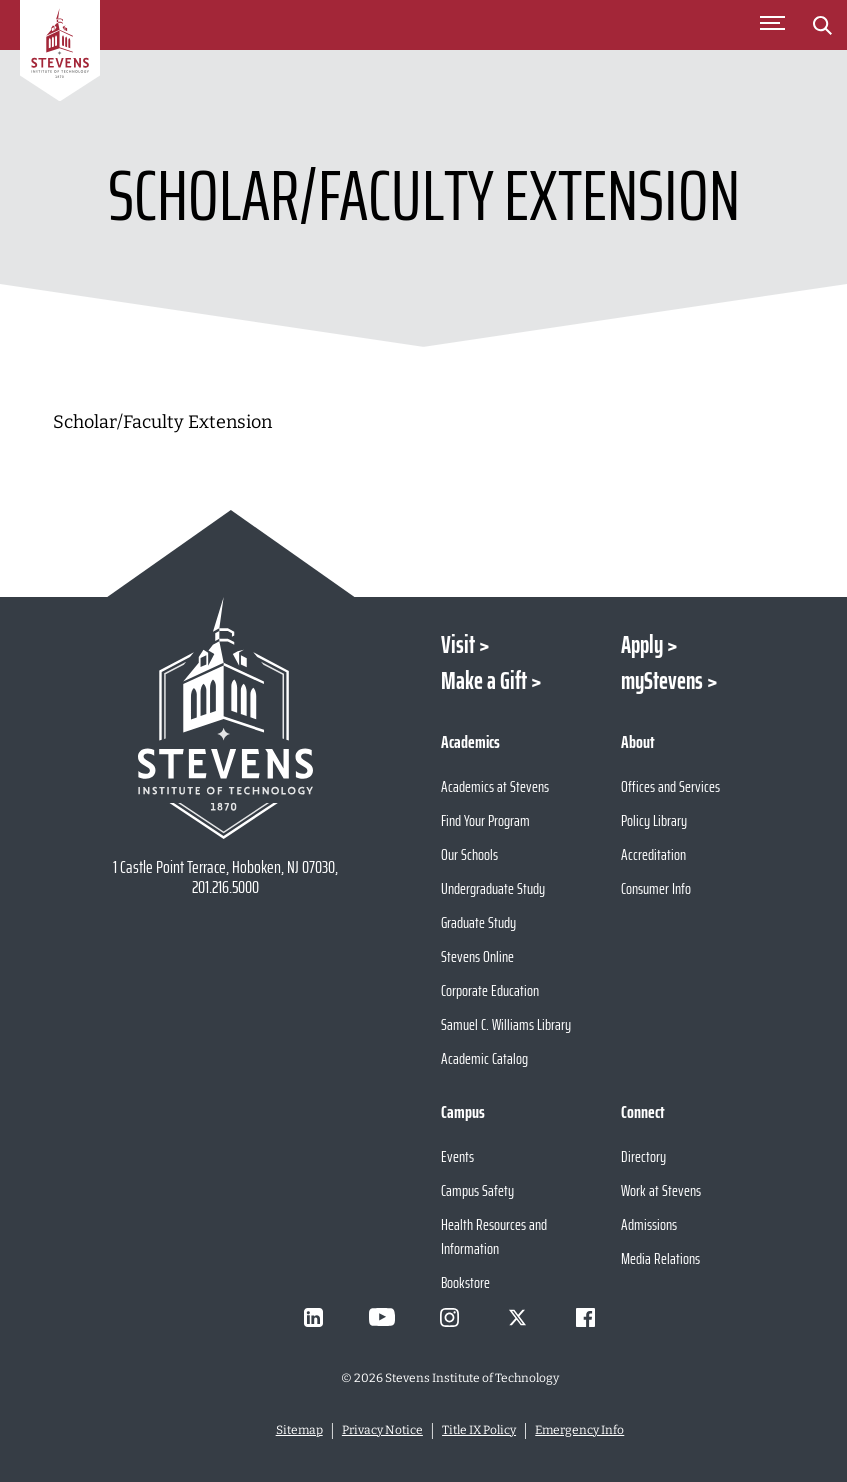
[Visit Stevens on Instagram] (450, 1317)
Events (457, 1156)
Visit (458, 645)
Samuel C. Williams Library (506, 1024)
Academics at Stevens (495, 786)
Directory (643, 1156)
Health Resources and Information (494, 1236)
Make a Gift (484, 681)
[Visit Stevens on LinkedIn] (314, 1317)
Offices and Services (670, 786)
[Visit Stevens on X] (518, 1317)
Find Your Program (485, 820)
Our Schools (469, 854)
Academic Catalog (484, 1058)
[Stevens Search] (822, 25)
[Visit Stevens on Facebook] (586, 1317)
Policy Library (654, 820)
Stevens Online (477, 956)
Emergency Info (579, 1430)
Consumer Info (656, 888)
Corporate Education (490, 990)
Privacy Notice (382, 1430)
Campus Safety (477, 1190)
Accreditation (653, 854)
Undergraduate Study (493, 888)
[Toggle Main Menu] (772, 25)
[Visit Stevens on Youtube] (382, 1317)
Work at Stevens (661, 1190)
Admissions (649, 1224)
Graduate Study (478, 922)
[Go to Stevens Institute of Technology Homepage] (226, 718)
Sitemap (299, 1430)
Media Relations (660, 1258)
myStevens (662, 681)
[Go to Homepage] (60, 54)
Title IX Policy (479, 1430)
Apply (642, 645)
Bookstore (465, 1282)
